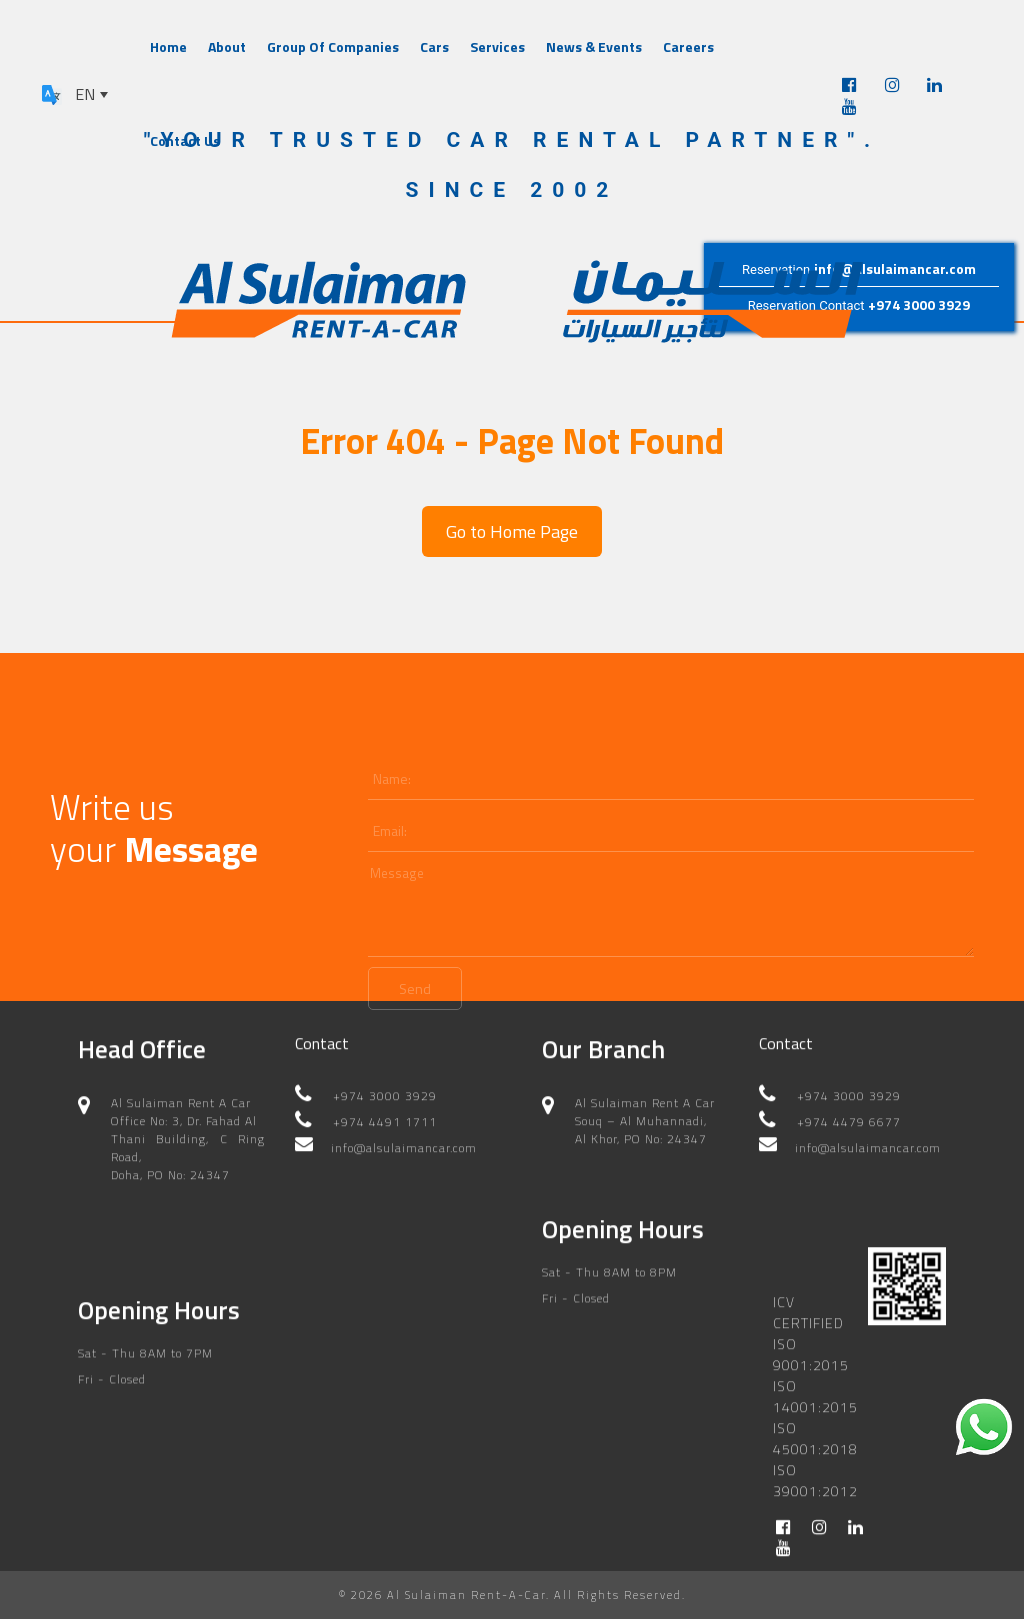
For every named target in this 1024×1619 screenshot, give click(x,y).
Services (497, 46)
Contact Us (185, 140)
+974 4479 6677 (849, 1112)
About (227, 46)
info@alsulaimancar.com (895, 268)
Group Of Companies (333, 46)
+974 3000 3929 (919, 304)
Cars (434, 46)
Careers (688, 46)
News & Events (594, 46)
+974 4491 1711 (385, 1112)
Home (168, 46)
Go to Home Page (512, 531)
